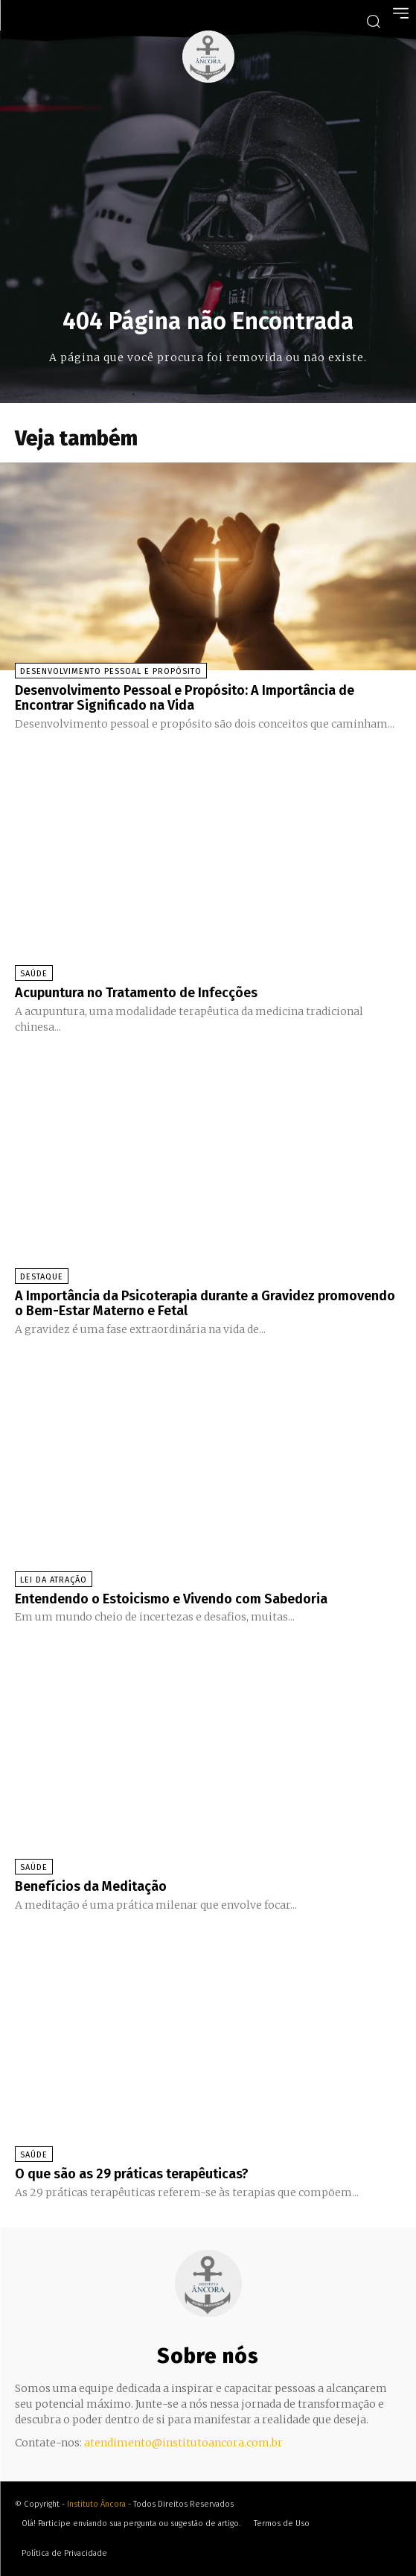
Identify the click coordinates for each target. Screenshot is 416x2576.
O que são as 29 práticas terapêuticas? (132, 2174)
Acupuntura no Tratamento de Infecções (136, 993)
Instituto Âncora (96, 2504)
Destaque (41, 1277)
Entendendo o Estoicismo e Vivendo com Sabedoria (171, 1599)
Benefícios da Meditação (91, 1886)
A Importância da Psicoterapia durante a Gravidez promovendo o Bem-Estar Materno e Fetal (205, 1303)
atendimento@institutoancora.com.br (183, 2442)
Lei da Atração (53, 1580)
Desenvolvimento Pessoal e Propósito (111, 671)
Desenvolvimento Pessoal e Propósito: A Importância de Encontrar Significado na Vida (184, 697)
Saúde (34, 974)
